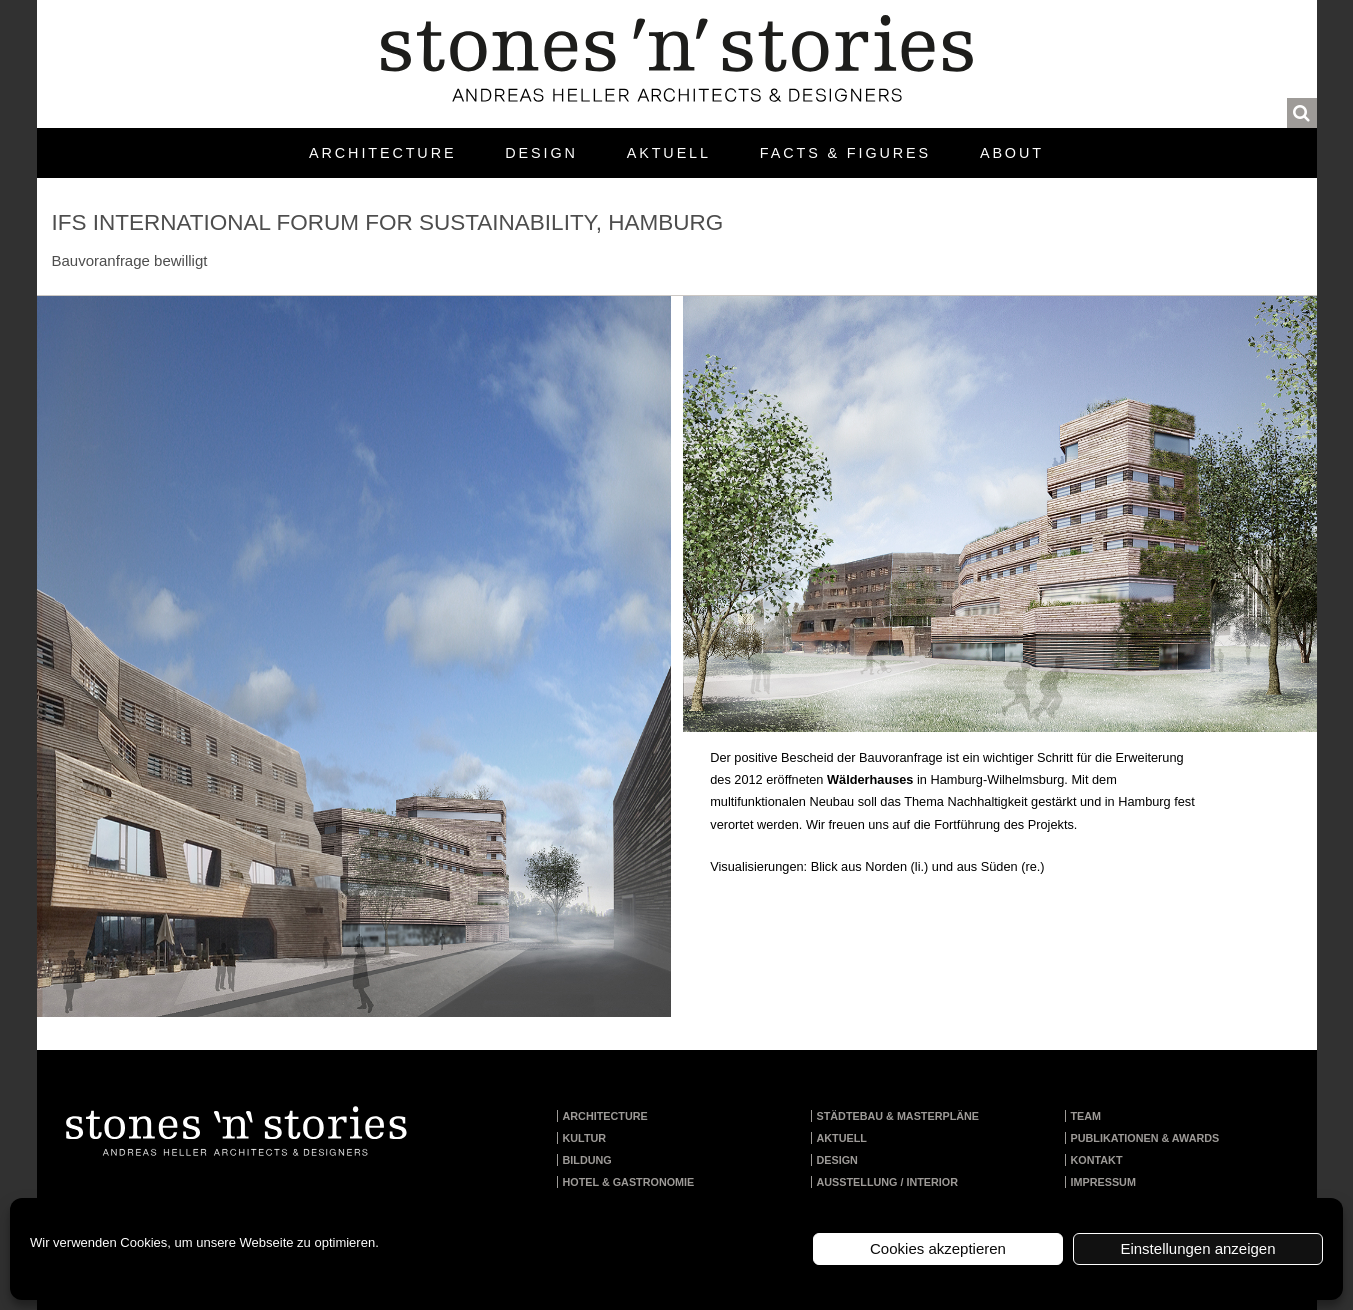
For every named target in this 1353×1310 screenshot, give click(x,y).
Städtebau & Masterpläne (898, 1116)
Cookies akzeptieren (938, 1248)
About (1012, 153)
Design (541, 153)
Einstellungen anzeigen (1197, 1248)
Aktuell (669, 153)
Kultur (585, 1138)
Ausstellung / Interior (888, 1182)
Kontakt (1097, 1160)
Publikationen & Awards (1145, 1138)
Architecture (382, 153)
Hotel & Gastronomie (629, 1182)
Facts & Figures (845, 153)
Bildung (587, 1160)
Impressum (1103, 1182)
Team (1086, 1116)
